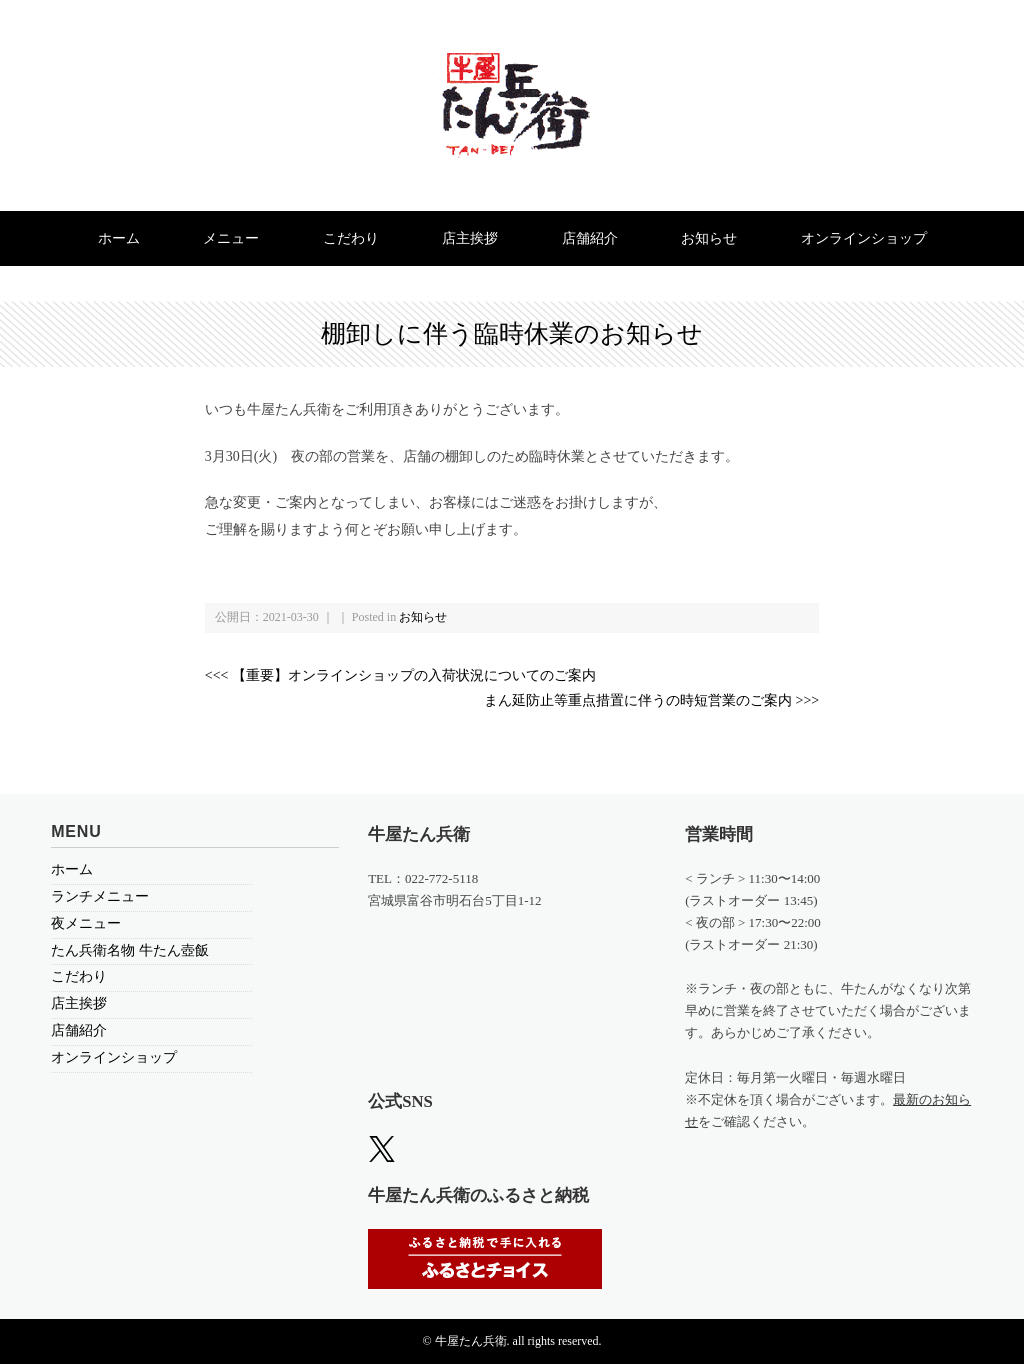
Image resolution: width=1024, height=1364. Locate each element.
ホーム (119, 238)
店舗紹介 (590, 238)
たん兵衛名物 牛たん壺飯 (130, 950)
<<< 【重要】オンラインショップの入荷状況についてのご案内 (400, 675)
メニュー (231, 238)
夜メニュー (86, 923)
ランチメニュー (100, 896)
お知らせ (709, 238)
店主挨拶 (470, 238)
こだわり (351, 238)
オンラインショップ (864, 238)
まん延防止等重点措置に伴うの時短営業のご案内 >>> (651, 700)
